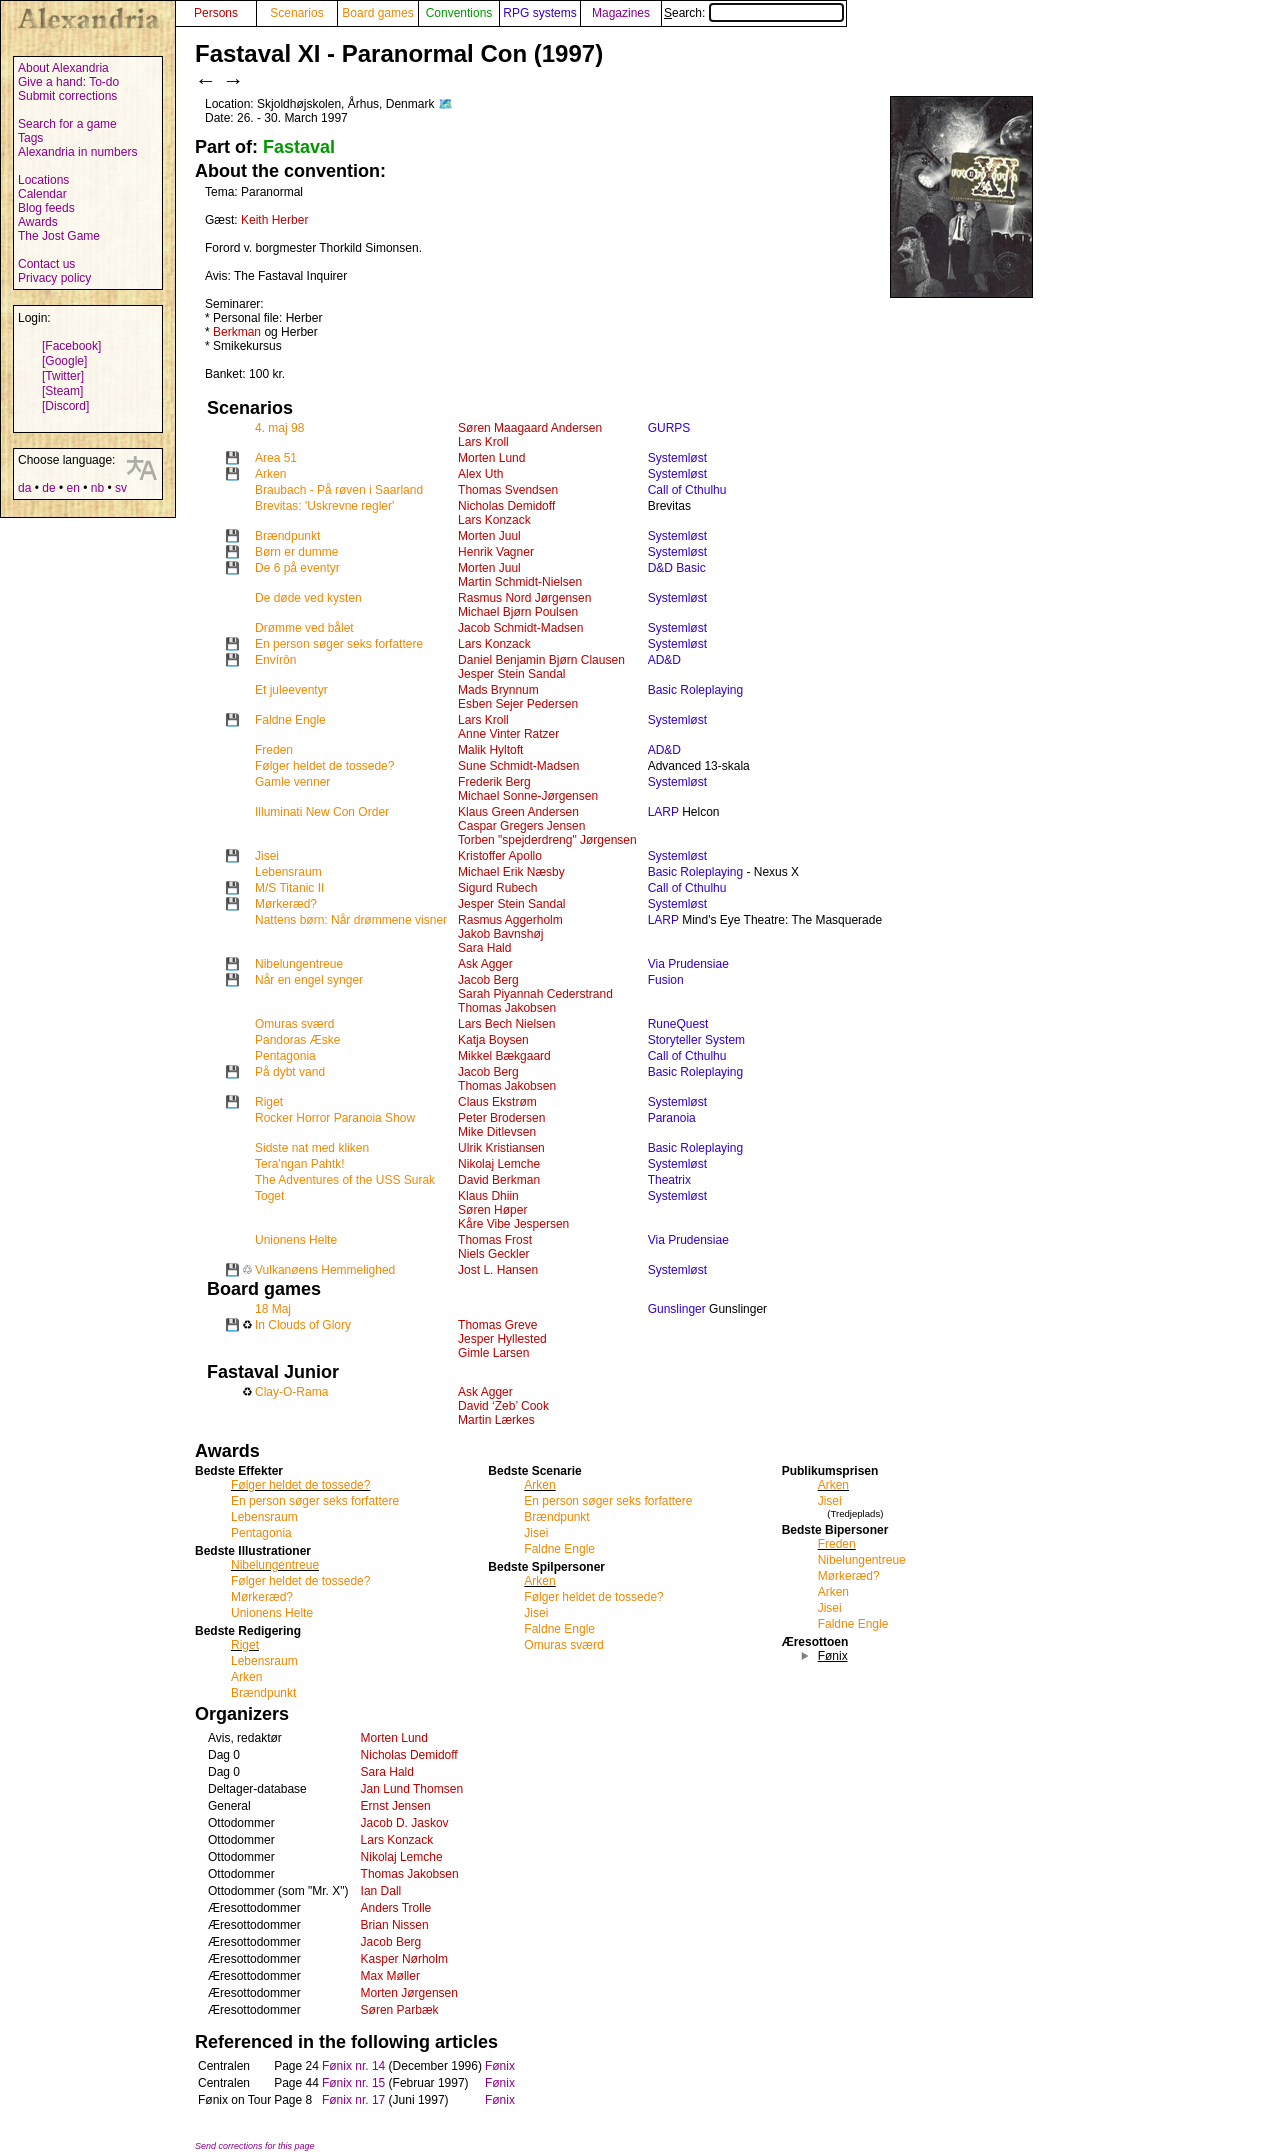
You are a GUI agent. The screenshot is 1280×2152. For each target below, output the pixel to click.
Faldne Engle (290, 720)
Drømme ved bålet (304, 628)
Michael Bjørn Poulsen (518, 612)
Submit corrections (67, 96)
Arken (270, 474)
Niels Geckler (493, 1254)
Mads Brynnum (498, 690)
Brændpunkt (287, 536)
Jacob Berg (488, 980)
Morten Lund (491, 458)
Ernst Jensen (396, 1806)
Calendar (42, 194)
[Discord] (65, 406)
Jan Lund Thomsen (412, 1789)
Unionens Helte (296, 1240)
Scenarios (296, 13)
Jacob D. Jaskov (405, 1823)
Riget (269, 1102)
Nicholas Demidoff (506, 506)
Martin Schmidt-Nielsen (520, 582)
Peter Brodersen (501, 1118)
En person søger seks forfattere (339, 644)
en (72, 488)
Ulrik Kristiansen (501, 1148)
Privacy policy (54, 278)
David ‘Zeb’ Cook (503, 1406)
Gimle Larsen (493, 1353)
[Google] (64, 361)
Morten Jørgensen (409, 1993)
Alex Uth (480, 474)
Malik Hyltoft (490, 750)
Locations (43, 180)
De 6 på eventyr (297, 568)
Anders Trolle (396, 1908)
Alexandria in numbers (77, 152)
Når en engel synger (309, 980)
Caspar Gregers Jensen (521, 826)
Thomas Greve (497, 1325)
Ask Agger (485, 964)
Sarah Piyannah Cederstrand (535, 994)
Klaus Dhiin (488, 1196)
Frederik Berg (494, 782)
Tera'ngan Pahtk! (300, 1164)
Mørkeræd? (286, 904)
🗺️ (445, 104)
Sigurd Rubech (497, 888)
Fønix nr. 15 (353, 2083)
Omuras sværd (294, 1024)
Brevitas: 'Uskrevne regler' (324, 506)
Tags (30, 138)
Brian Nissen (395, 1925)
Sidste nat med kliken (312, 1148)
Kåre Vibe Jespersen (513, 1224)
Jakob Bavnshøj (500, 934)
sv (121, 488)
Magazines (621, 13)
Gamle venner (292, 782)
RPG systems (539, 13)
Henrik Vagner (496, 552)
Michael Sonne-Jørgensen (528, 796)
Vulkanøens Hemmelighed (325, 1270)
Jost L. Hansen (498, 1270)
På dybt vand (290, 1072)
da (24, 488)
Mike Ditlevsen (497, 1132)
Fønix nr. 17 (353, 2100)
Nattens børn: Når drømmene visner (351, 920)
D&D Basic (677, 568)
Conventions (459, 13)
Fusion (666, 980)
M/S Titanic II (289, 888)
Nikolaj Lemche (499, 1164)
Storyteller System (696, 1040)
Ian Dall (381, 1891)
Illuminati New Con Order (322, 812)
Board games (377, 13)
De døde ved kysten (308, 598)
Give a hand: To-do (68, 82)
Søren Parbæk (400, 2010)
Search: (754, 13)
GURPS (669, 428)
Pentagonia (285, 1056)
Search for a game (67, 124)
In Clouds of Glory (303, 1325)
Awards (38, 222)
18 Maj (273, 1309)
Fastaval (299, 147)
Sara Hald (484, 948)
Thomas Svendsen (508, 490)
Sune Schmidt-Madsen (518, 766)
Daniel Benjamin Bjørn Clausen (541, 660)
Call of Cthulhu (687, 490)
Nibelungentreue (299, 964)
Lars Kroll (483, 442)
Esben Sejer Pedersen (518, 704)
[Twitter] (63, 376)
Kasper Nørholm (404, 1959)
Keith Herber (274, 220)
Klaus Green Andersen (518, 812)
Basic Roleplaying (695, 690)
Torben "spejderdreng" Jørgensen (547, 840)
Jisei (267, 856)
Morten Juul (489, 536)
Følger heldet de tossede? (324, 766)
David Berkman (499, 1180)
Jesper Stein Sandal (511, 674)
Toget (269, 1196)
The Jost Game (59, 236)
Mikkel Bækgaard (504, 1056)
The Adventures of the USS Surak (345, 1180)
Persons (216, 13)
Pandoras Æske (297, 1040)
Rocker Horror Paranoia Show (335, 1118)
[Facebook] (71, 346)
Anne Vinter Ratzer (508, 734)
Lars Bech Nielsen (506, 1024)
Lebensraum (288, 872)
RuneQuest (678, 1024)
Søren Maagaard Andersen (530, 428)
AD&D (664, 660)
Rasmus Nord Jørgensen (524, 598)
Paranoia (672, 1118)
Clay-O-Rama (291, 1392)
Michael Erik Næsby (511, 872)
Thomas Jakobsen (507, 1008)
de (48, 488)
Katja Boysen (493, 1040)
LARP (663, 812)
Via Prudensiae (688, 964)
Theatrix (669, 1180)
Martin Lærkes (496, 1420)
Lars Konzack (494, 520)
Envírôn (275, 660)
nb (97, 488)
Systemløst (677, 458)
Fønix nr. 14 (353, 2066)
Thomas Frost (495, 1240)
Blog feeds (46, 208)
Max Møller (390, 1976)
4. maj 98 (279, 428)
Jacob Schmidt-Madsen (520, 628)
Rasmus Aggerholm (510, 920)
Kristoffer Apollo (500, 856)
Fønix (500, 2066)
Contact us (46, 264)
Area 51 (276, 458)
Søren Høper (492, 1210)
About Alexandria (63, 68)
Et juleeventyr (291, 690)
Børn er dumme (296, 552)
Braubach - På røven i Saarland (339, 490)
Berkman (237, 332)
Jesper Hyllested (502, 1339)
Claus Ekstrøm (497, 1102)
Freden (274, 750)
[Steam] (62, 391)
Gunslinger (677, 1309)
